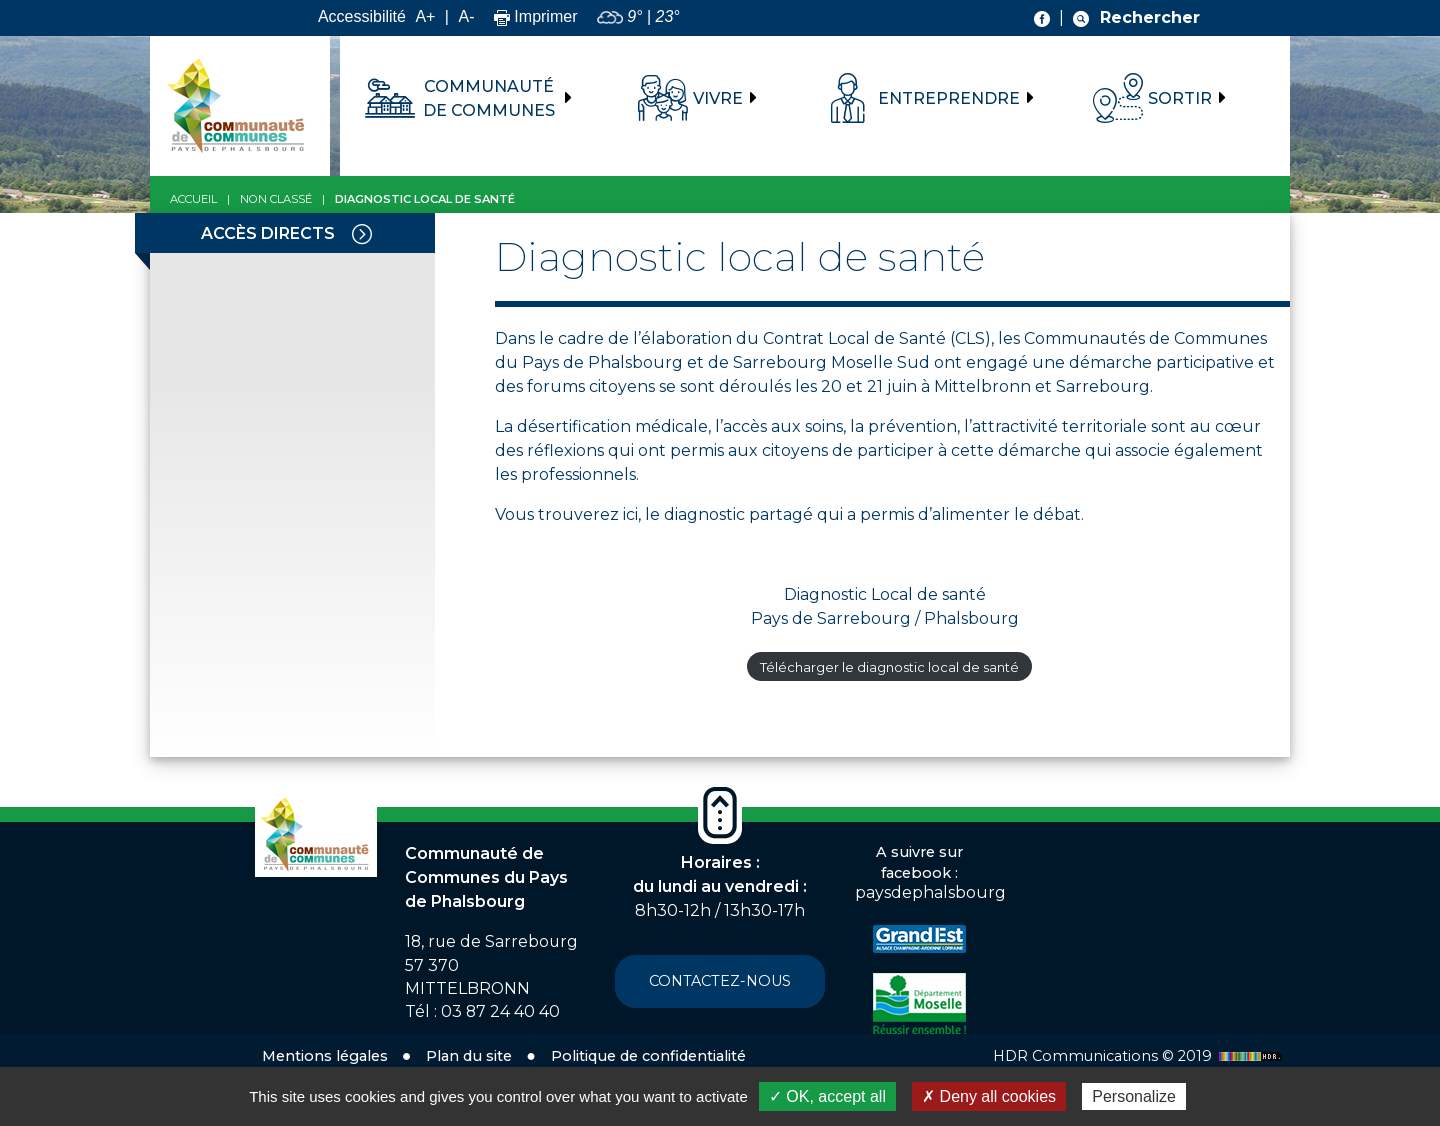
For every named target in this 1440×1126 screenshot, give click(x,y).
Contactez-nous (720, 981)
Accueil (193, 199)
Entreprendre (949, 98)
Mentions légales (325, 1056)
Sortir (1180, 98)
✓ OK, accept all (827, 1096)
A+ (425, 16)
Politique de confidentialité (648, 1056)
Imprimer (536, 16)
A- (466, 16)
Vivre (718, 98)
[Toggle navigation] (362, 233)
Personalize (1134, 1096)
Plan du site (469, 1056)
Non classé (276, 199)
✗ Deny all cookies (989, 1096)
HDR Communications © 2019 (1140, 1056)
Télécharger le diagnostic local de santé (889, 667)
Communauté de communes (489, 98)
